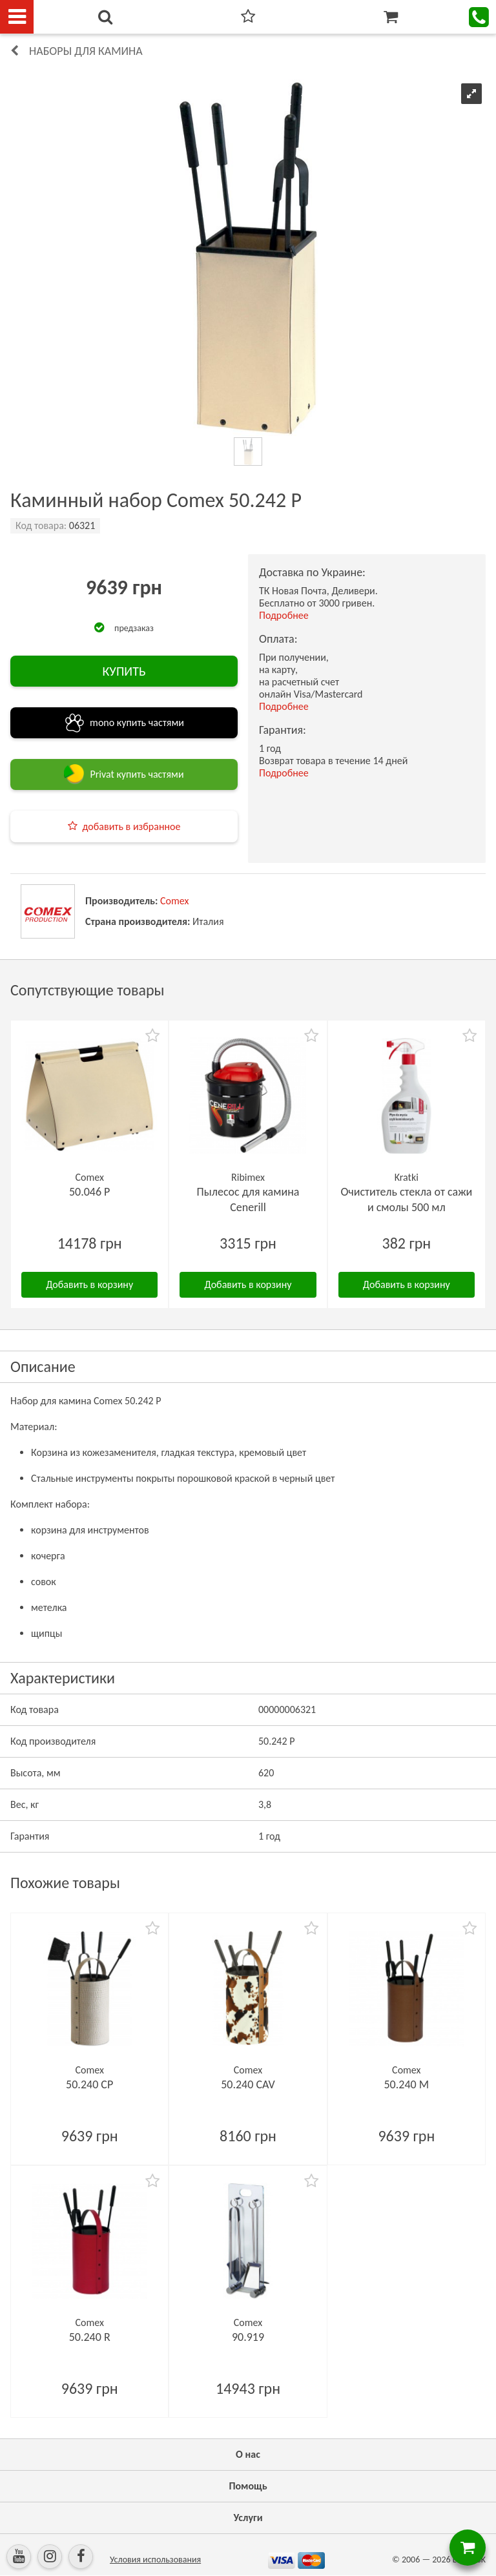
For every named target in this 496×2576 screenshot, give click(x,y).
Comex (174, 901)
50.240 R (89, 2337)
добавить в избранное (132, 826)
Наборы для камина (86, 51)
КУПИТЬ (123, 671)
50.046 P (89, 1192)
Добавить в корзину (89, 1284)
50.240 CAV (248, 2084)
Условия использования (155, 2559)
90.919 (248, 2337)
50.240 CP (89, 2084)
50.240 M (406, 2084)
